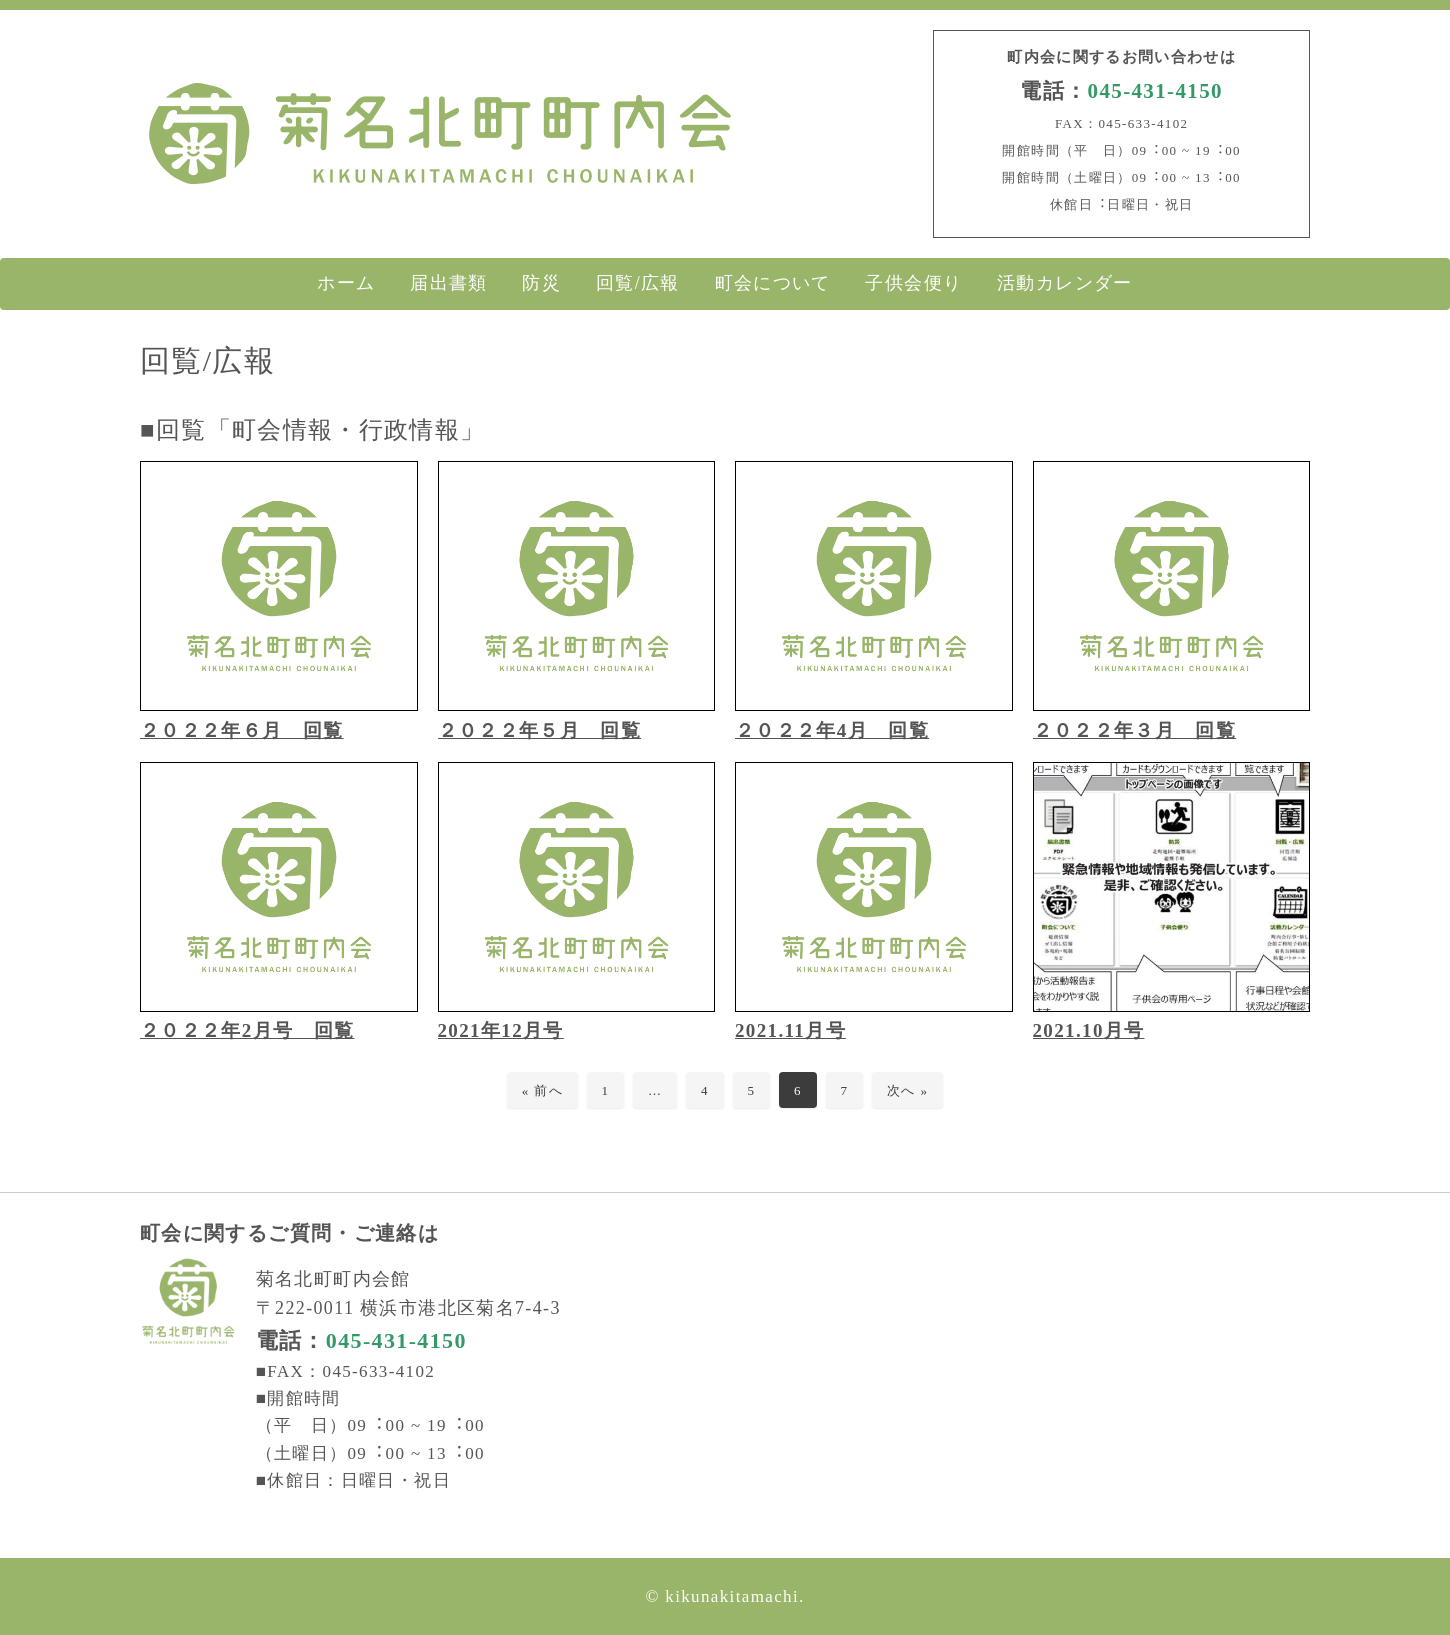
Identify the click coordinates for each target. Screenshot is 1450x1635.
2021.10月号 (1089, 1030)
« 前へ (542, 1090)
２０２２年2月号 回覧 (247, 1030)
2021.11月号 (790, 1030)
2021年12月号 (501, 1030)
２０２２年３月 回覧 (1135, 730)
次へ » (907, 1090)
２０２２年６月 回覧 (242, 730)
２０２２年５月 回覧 (540, 730)
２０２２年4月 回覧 (832, 730)
